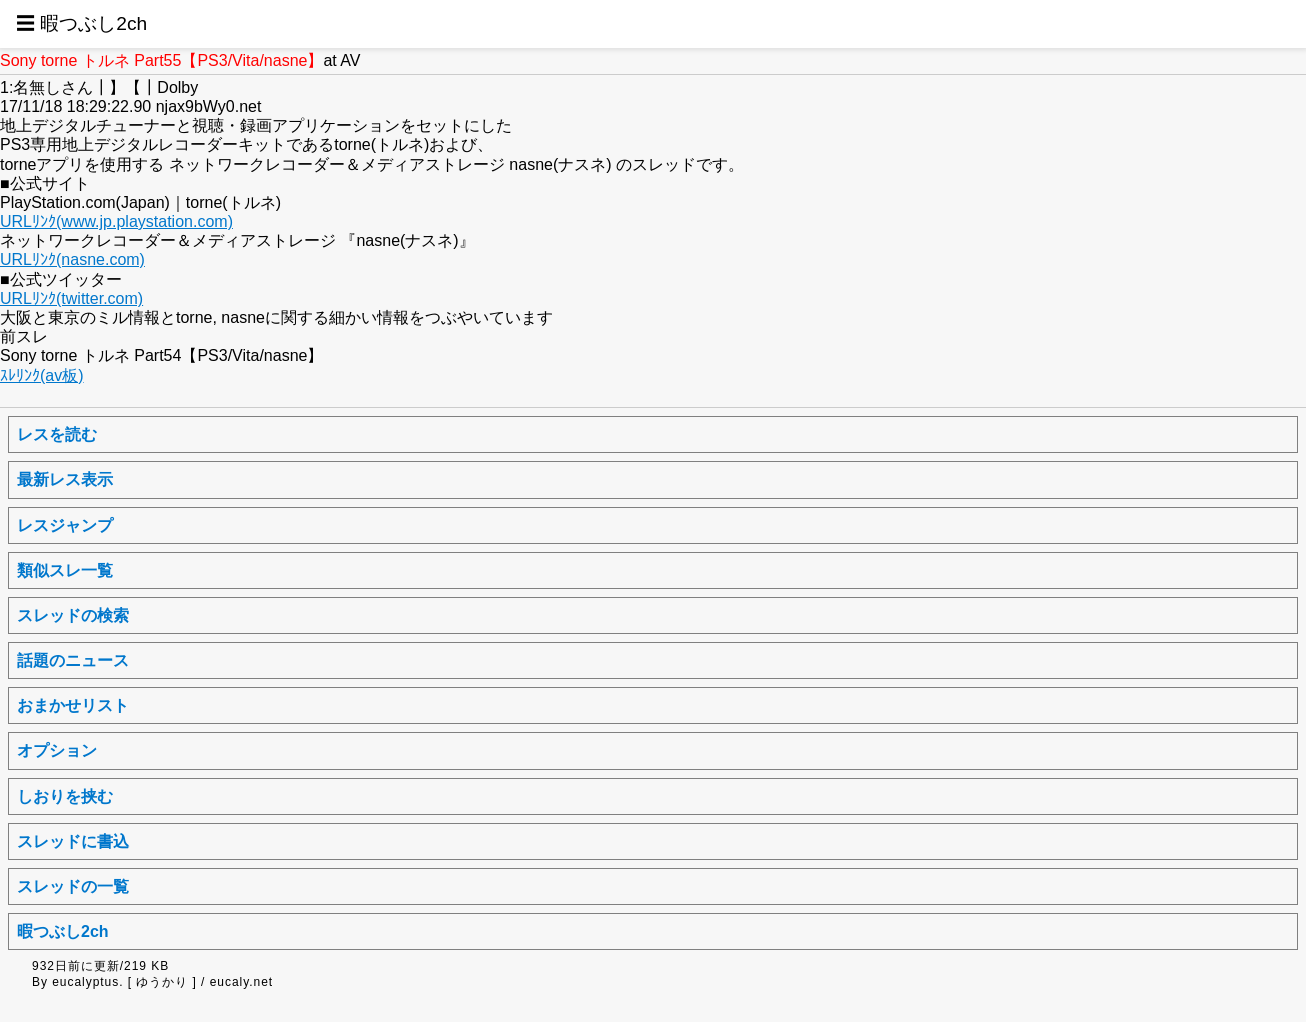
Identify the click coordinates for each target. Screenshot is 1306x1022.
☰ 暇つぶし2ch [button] (81, 23)
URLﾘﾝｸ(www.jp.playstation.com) (116, 221)
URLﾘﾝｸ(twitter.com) (71, 298)
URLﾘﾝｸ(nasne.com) (72, 259)
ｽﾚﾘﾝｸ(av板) (42, 375)
